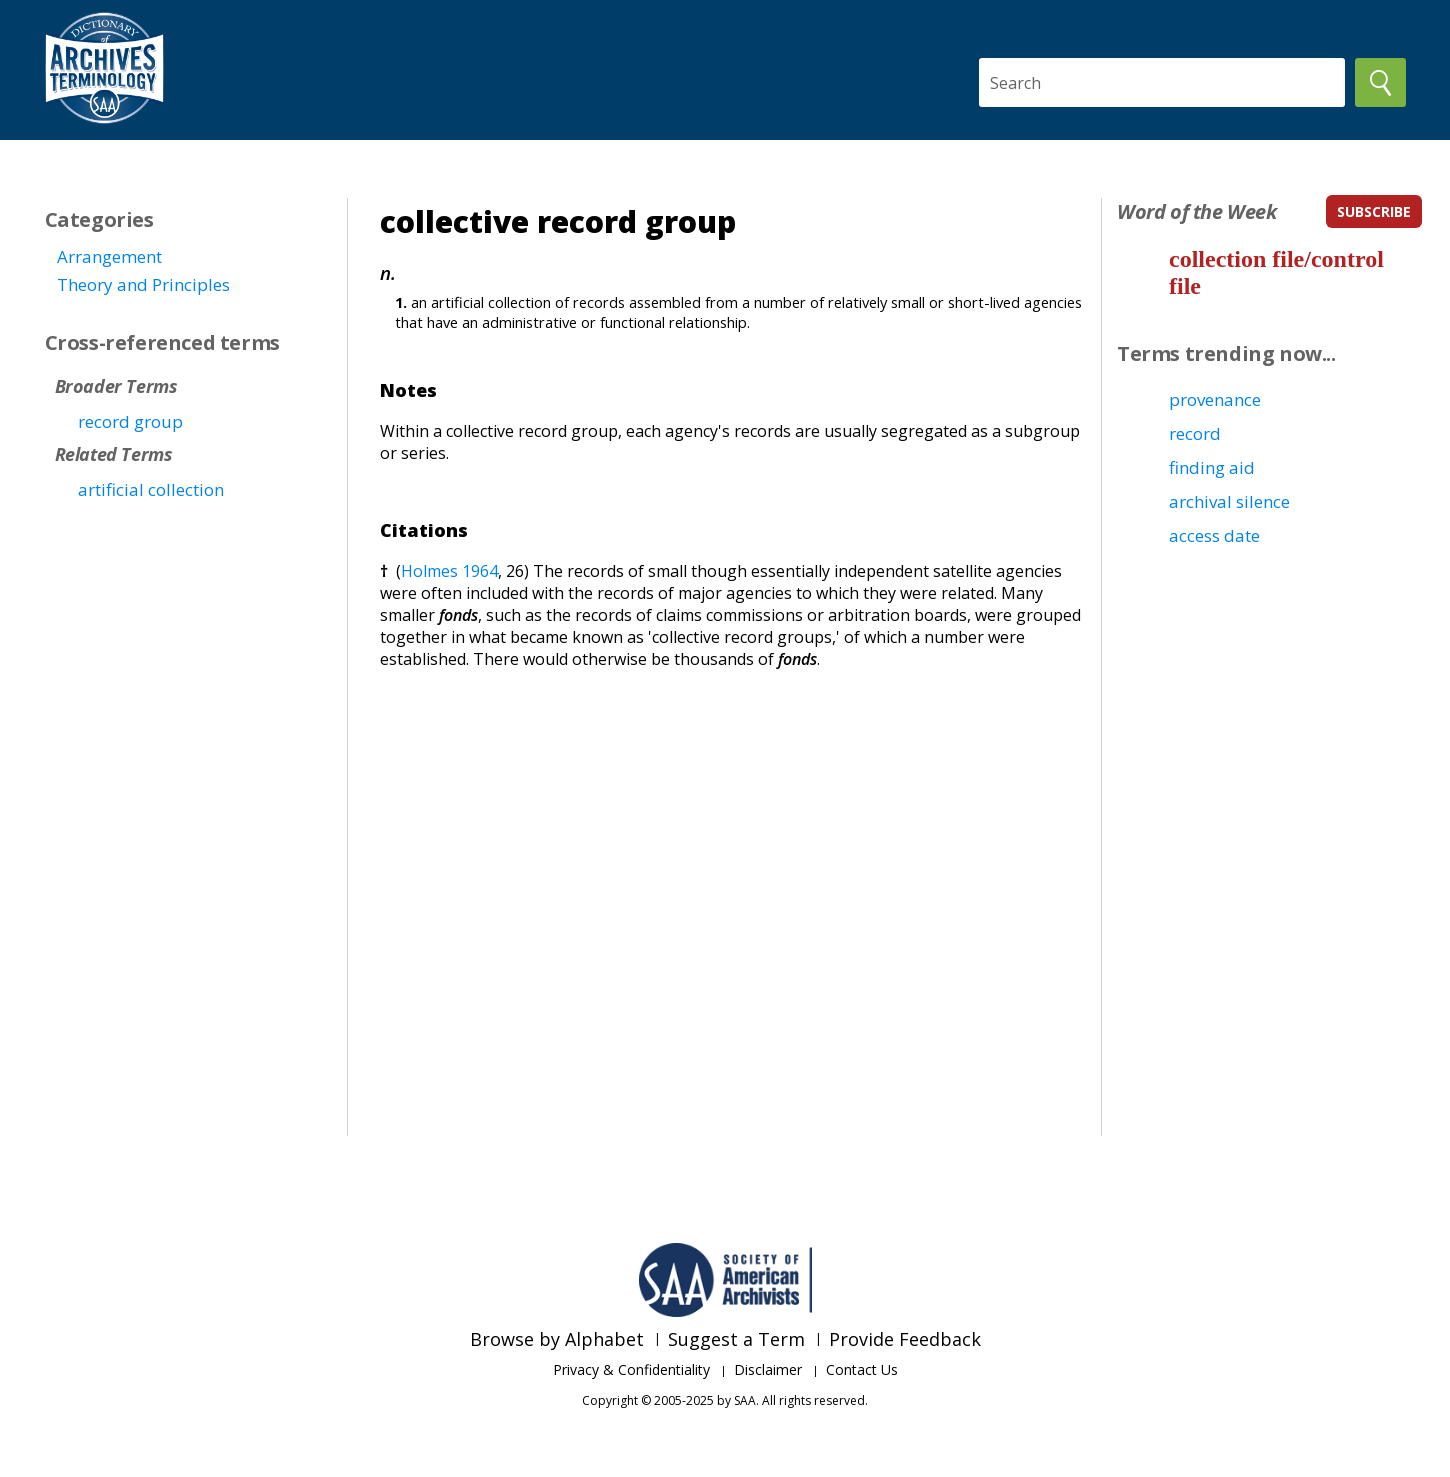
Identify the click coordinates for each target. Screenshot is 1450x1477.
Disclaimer (768, 1369)
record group (130, 421)
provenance (1215, 399)
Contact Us (862, 1369)
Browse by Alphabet (557, 1339)
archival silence (1229, 501)
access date (1214, 535)
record (1195, 433)
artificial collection (151, 489)
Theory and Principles (143, 284)
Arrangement (109, 256)
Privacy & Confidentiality (631, 1369)
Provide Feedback (905, 1339)
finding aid (1212, 467)
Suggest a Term (736, 1339)
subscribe (1374, 211)
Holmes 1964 (449, 571)
